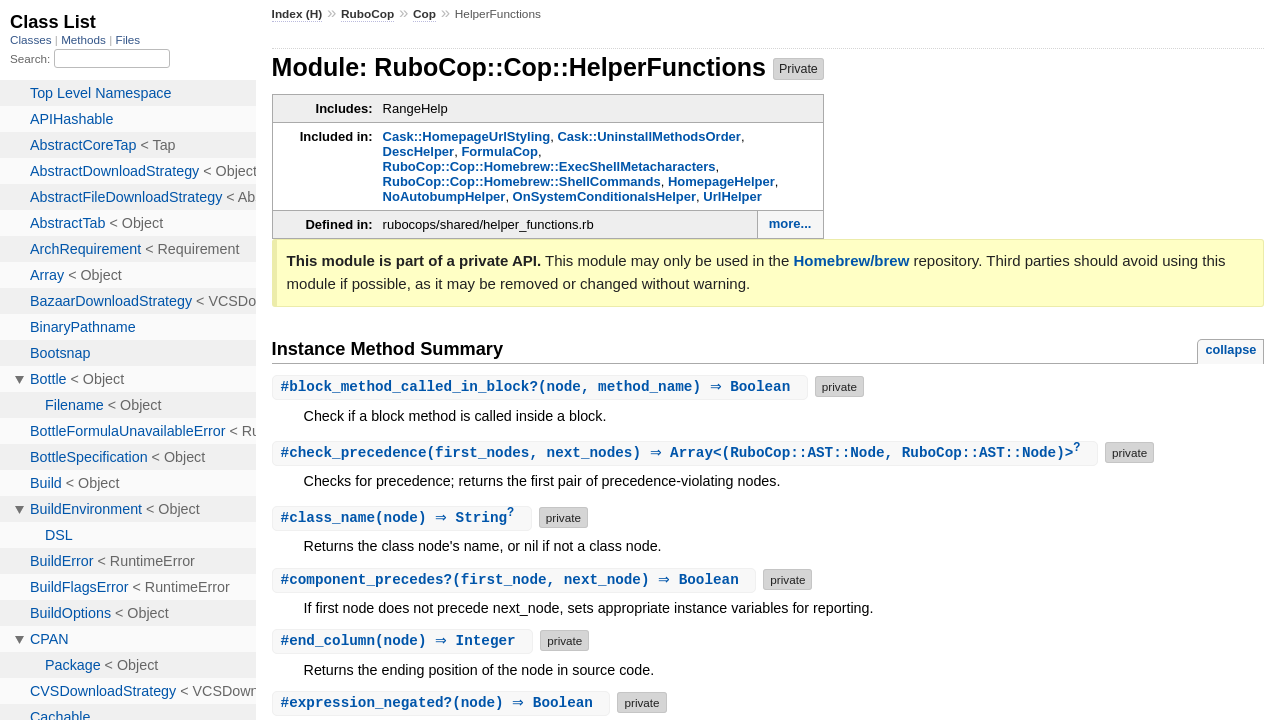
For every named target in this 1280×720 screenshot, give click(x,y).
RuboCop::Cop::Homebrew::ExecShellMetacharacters (549, 166)
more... (790, 223)
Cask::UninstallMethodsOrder (648, 136)
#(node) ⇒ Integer (405, 642)
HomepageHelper (721, 181)
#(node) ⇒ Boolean (444, 704)
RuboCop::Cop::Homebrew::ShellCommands (522, 181)
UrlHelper (732, 196)
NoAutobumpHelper (444, 196)
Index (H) (297, 14)
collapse (1230, 349)
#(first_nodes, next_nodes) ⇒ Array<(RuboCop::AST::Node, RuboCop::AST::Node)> (688, 453)
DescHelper (419, 151)
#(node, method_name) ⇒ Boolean (542, 386)
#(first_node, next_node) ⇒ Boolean (517, 581)
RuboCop (367, 14)
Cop (424, 14)
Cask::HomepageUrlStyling (467, 136)
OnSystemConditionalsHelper (604, 196)
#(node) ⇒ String (404, 519)
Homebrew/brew (851, 260)
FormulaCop (499, 151)
